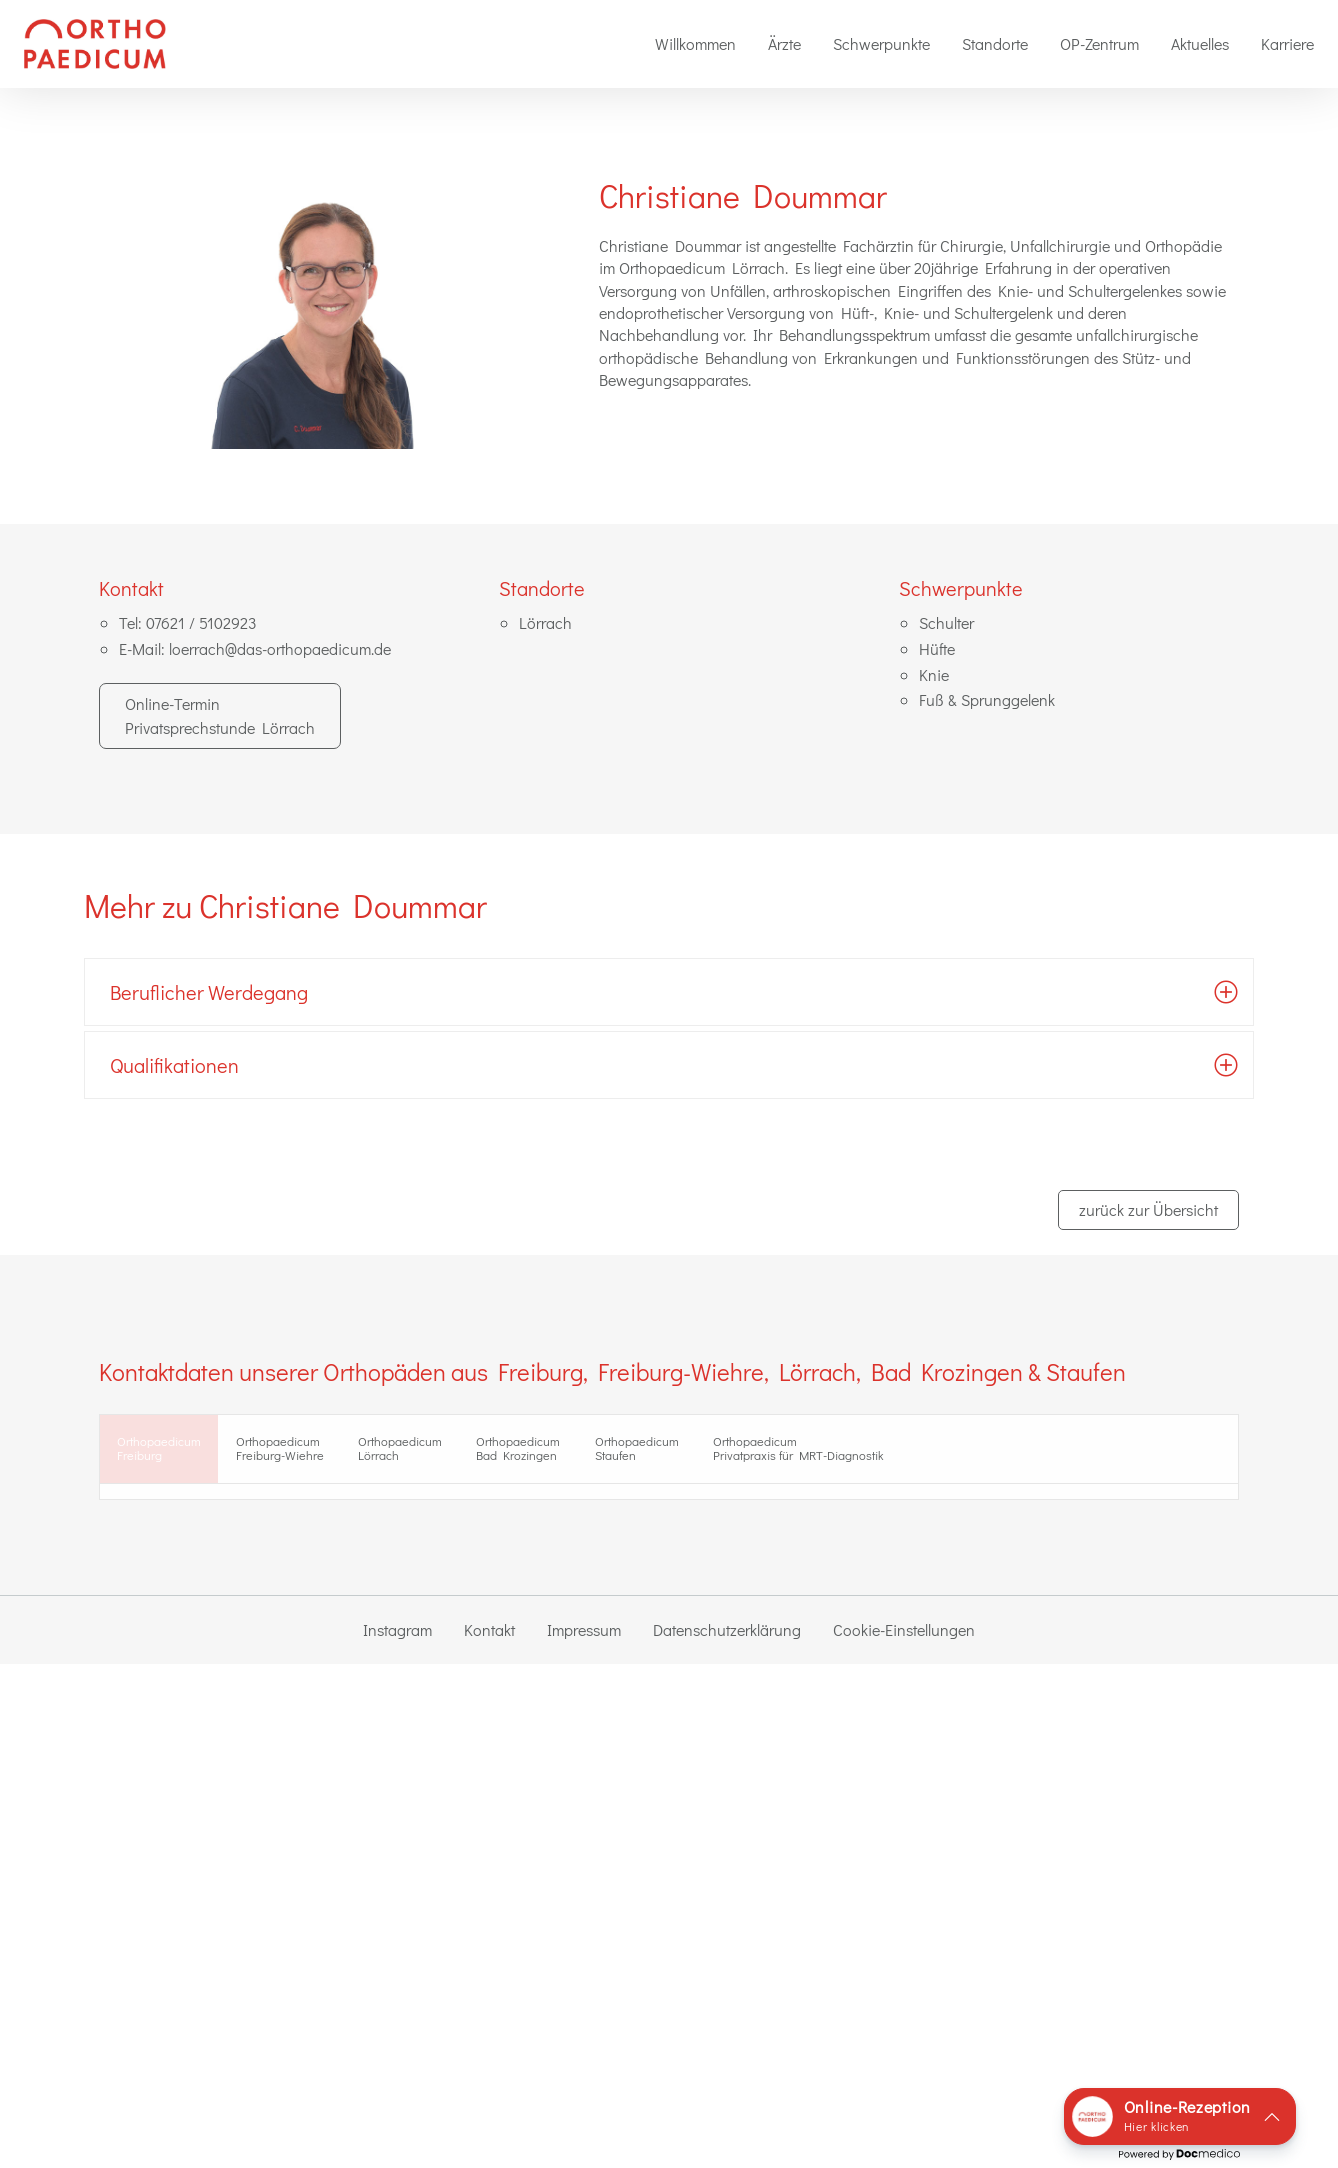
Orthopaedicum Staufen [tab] (796, 1452)
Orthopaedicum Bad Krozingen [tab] (642, 1452)
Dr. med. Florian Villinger (597, 1637)
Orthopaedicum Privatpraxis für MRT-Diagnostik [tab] (1005, 1452)
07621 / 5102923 (201, 622)
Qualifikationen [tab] (174, 1065)
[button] (1180, 2116)
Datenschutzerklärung (727, 2133)
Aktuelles (1200, 43)
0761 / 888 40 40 (200, 1705)
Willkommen (695, 43)
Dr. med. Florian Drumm (595, 1611)
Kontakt (489, 2133)
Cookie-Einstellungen (904, 2133)
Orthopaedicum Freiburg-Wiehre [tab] (332, 1452)
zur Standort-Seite (176, 1669)
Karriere (1287, 43)
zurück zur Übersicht (1148, 1209)
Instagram (397, 2133)
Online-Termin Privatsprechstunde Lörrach (220, 715)
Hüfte (937, 648)
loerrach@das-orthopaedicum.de (280, 648)
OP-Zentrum (1099, 43)
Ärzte (784, 43)
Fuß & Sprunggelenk (987, 699)
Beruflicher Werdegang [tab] (209, 992)
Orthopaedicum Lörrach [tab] (488, 1452)
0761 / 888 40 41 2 (209, 1725)
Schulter (946, 622)
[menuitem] (695, 44)
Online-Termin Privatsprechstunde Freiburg (289, 1759)
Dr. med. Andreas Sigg (589, 1586)
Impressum (584, 2133)
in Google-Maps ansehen (201, 1649)
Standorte (995, 43)
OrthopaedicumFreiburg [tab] (177, 1452)
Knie (934, 674)
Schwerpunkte (881, 43)
